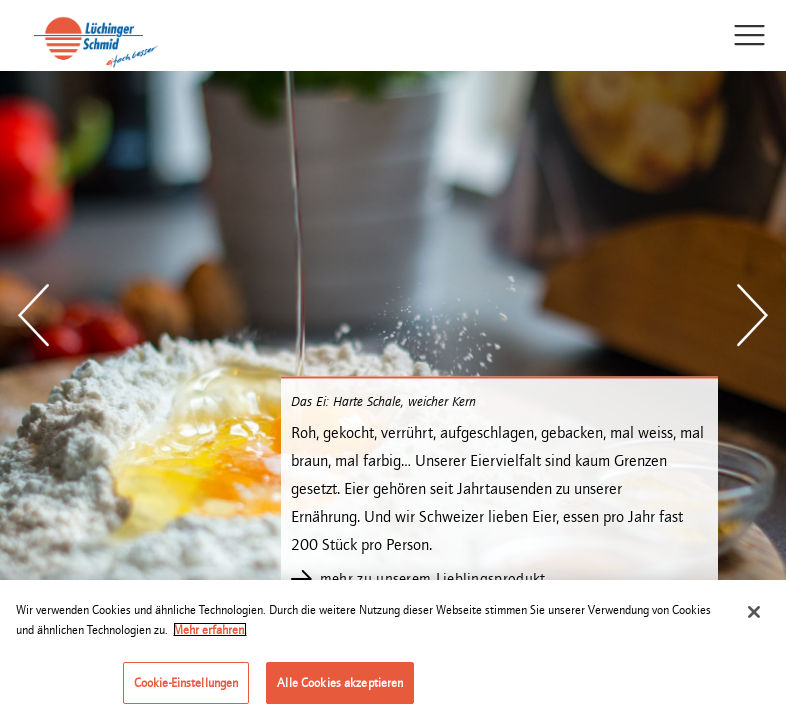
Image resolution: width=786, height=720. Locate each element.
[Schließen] (754, 613)
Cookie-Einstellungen (186, 683)
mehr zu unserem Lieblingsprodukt (433, 578)
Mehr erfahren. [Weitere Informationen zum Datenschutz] (210, 630)
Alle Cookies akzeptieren (340, 683)
